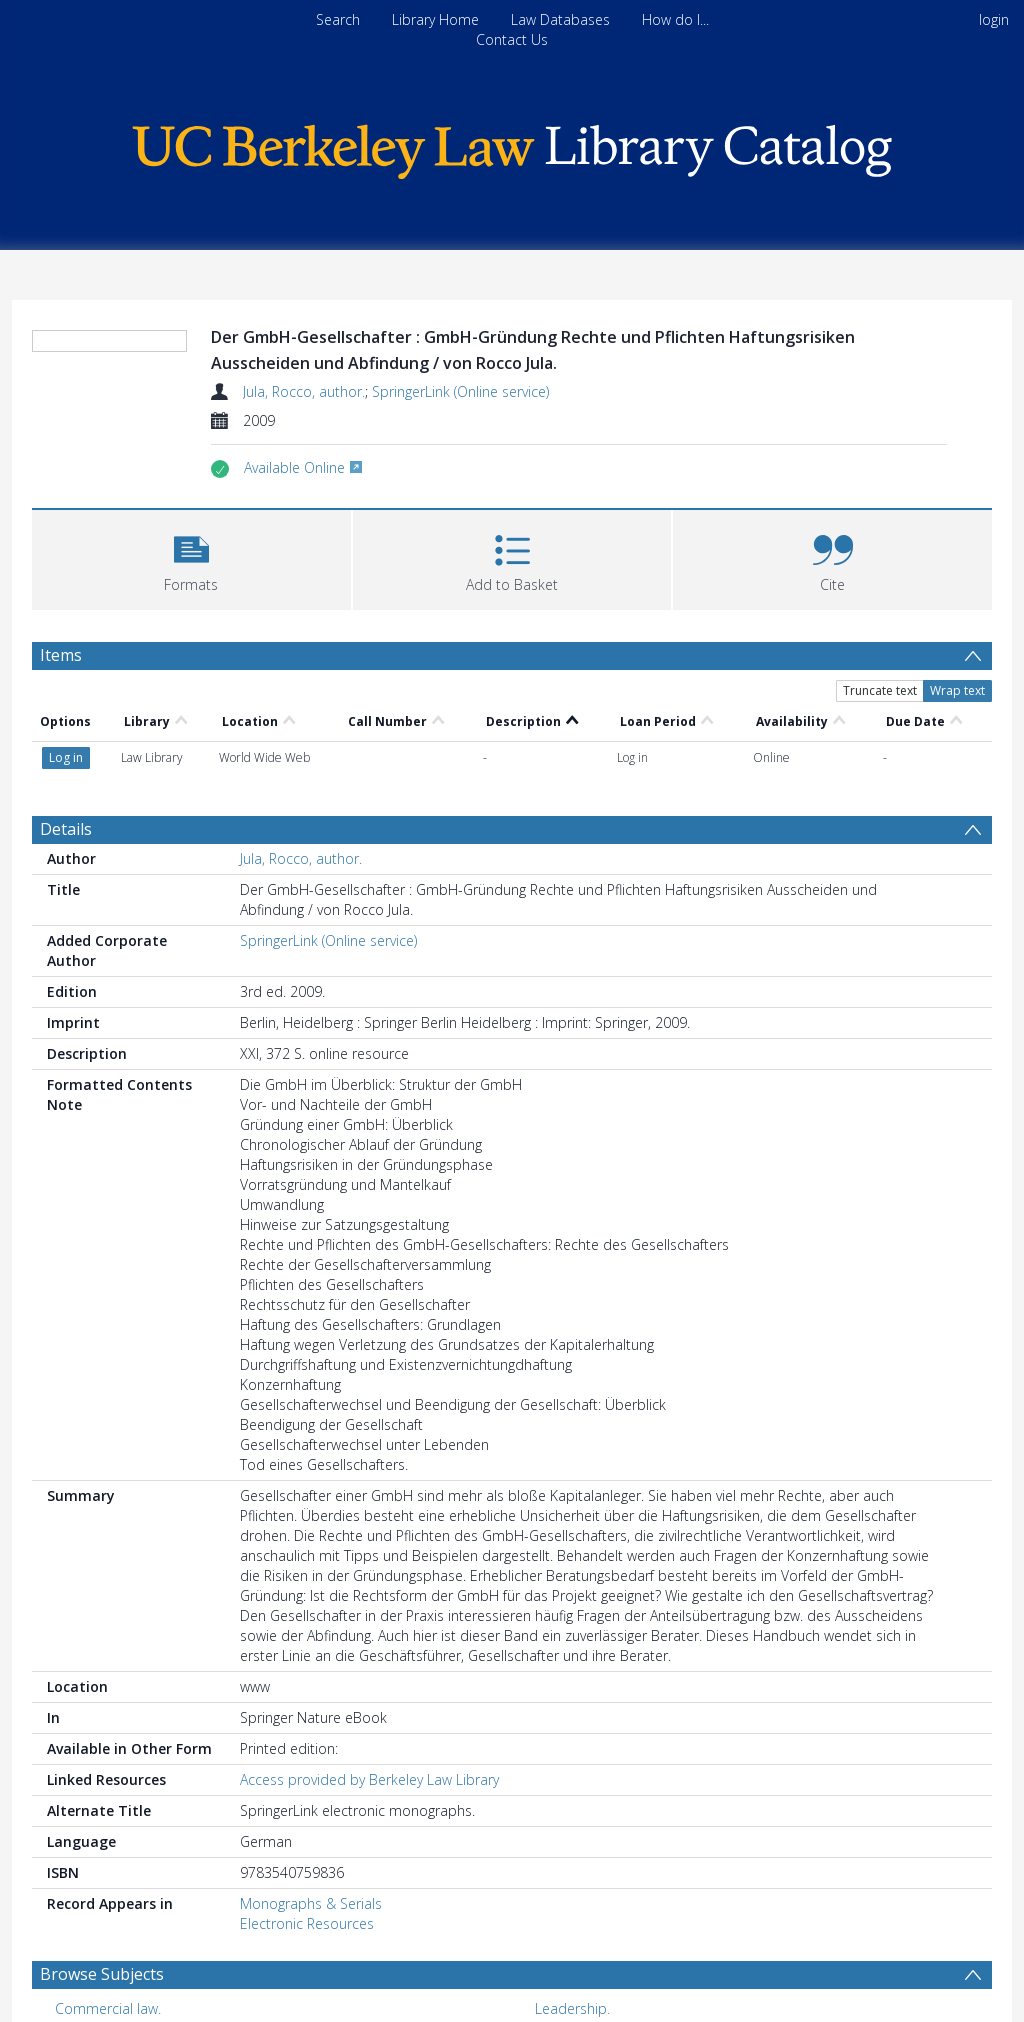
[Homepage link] (512, 146)
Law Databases (560, 19)
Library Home (435, 19)
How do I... (675, 19)
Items (61, 655)
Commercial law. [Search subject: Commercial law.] (108, 1936)
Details (66, 757)
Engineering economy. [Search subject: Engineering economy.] (605, 1967)
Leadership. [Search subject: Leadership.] (572, 1936)
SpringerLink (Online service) (460, 391)
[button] (191, 557)
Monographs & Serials (311, 1831)
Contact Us (512, 39)
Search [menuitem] (338, 19)
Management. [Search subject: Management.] (99, 1967)
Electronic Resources (307, 1851)
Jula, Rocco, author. (304, 391)
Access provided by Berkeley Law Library (369, 1707)
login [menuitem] (994, 19)
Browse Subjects (102, 1902)
